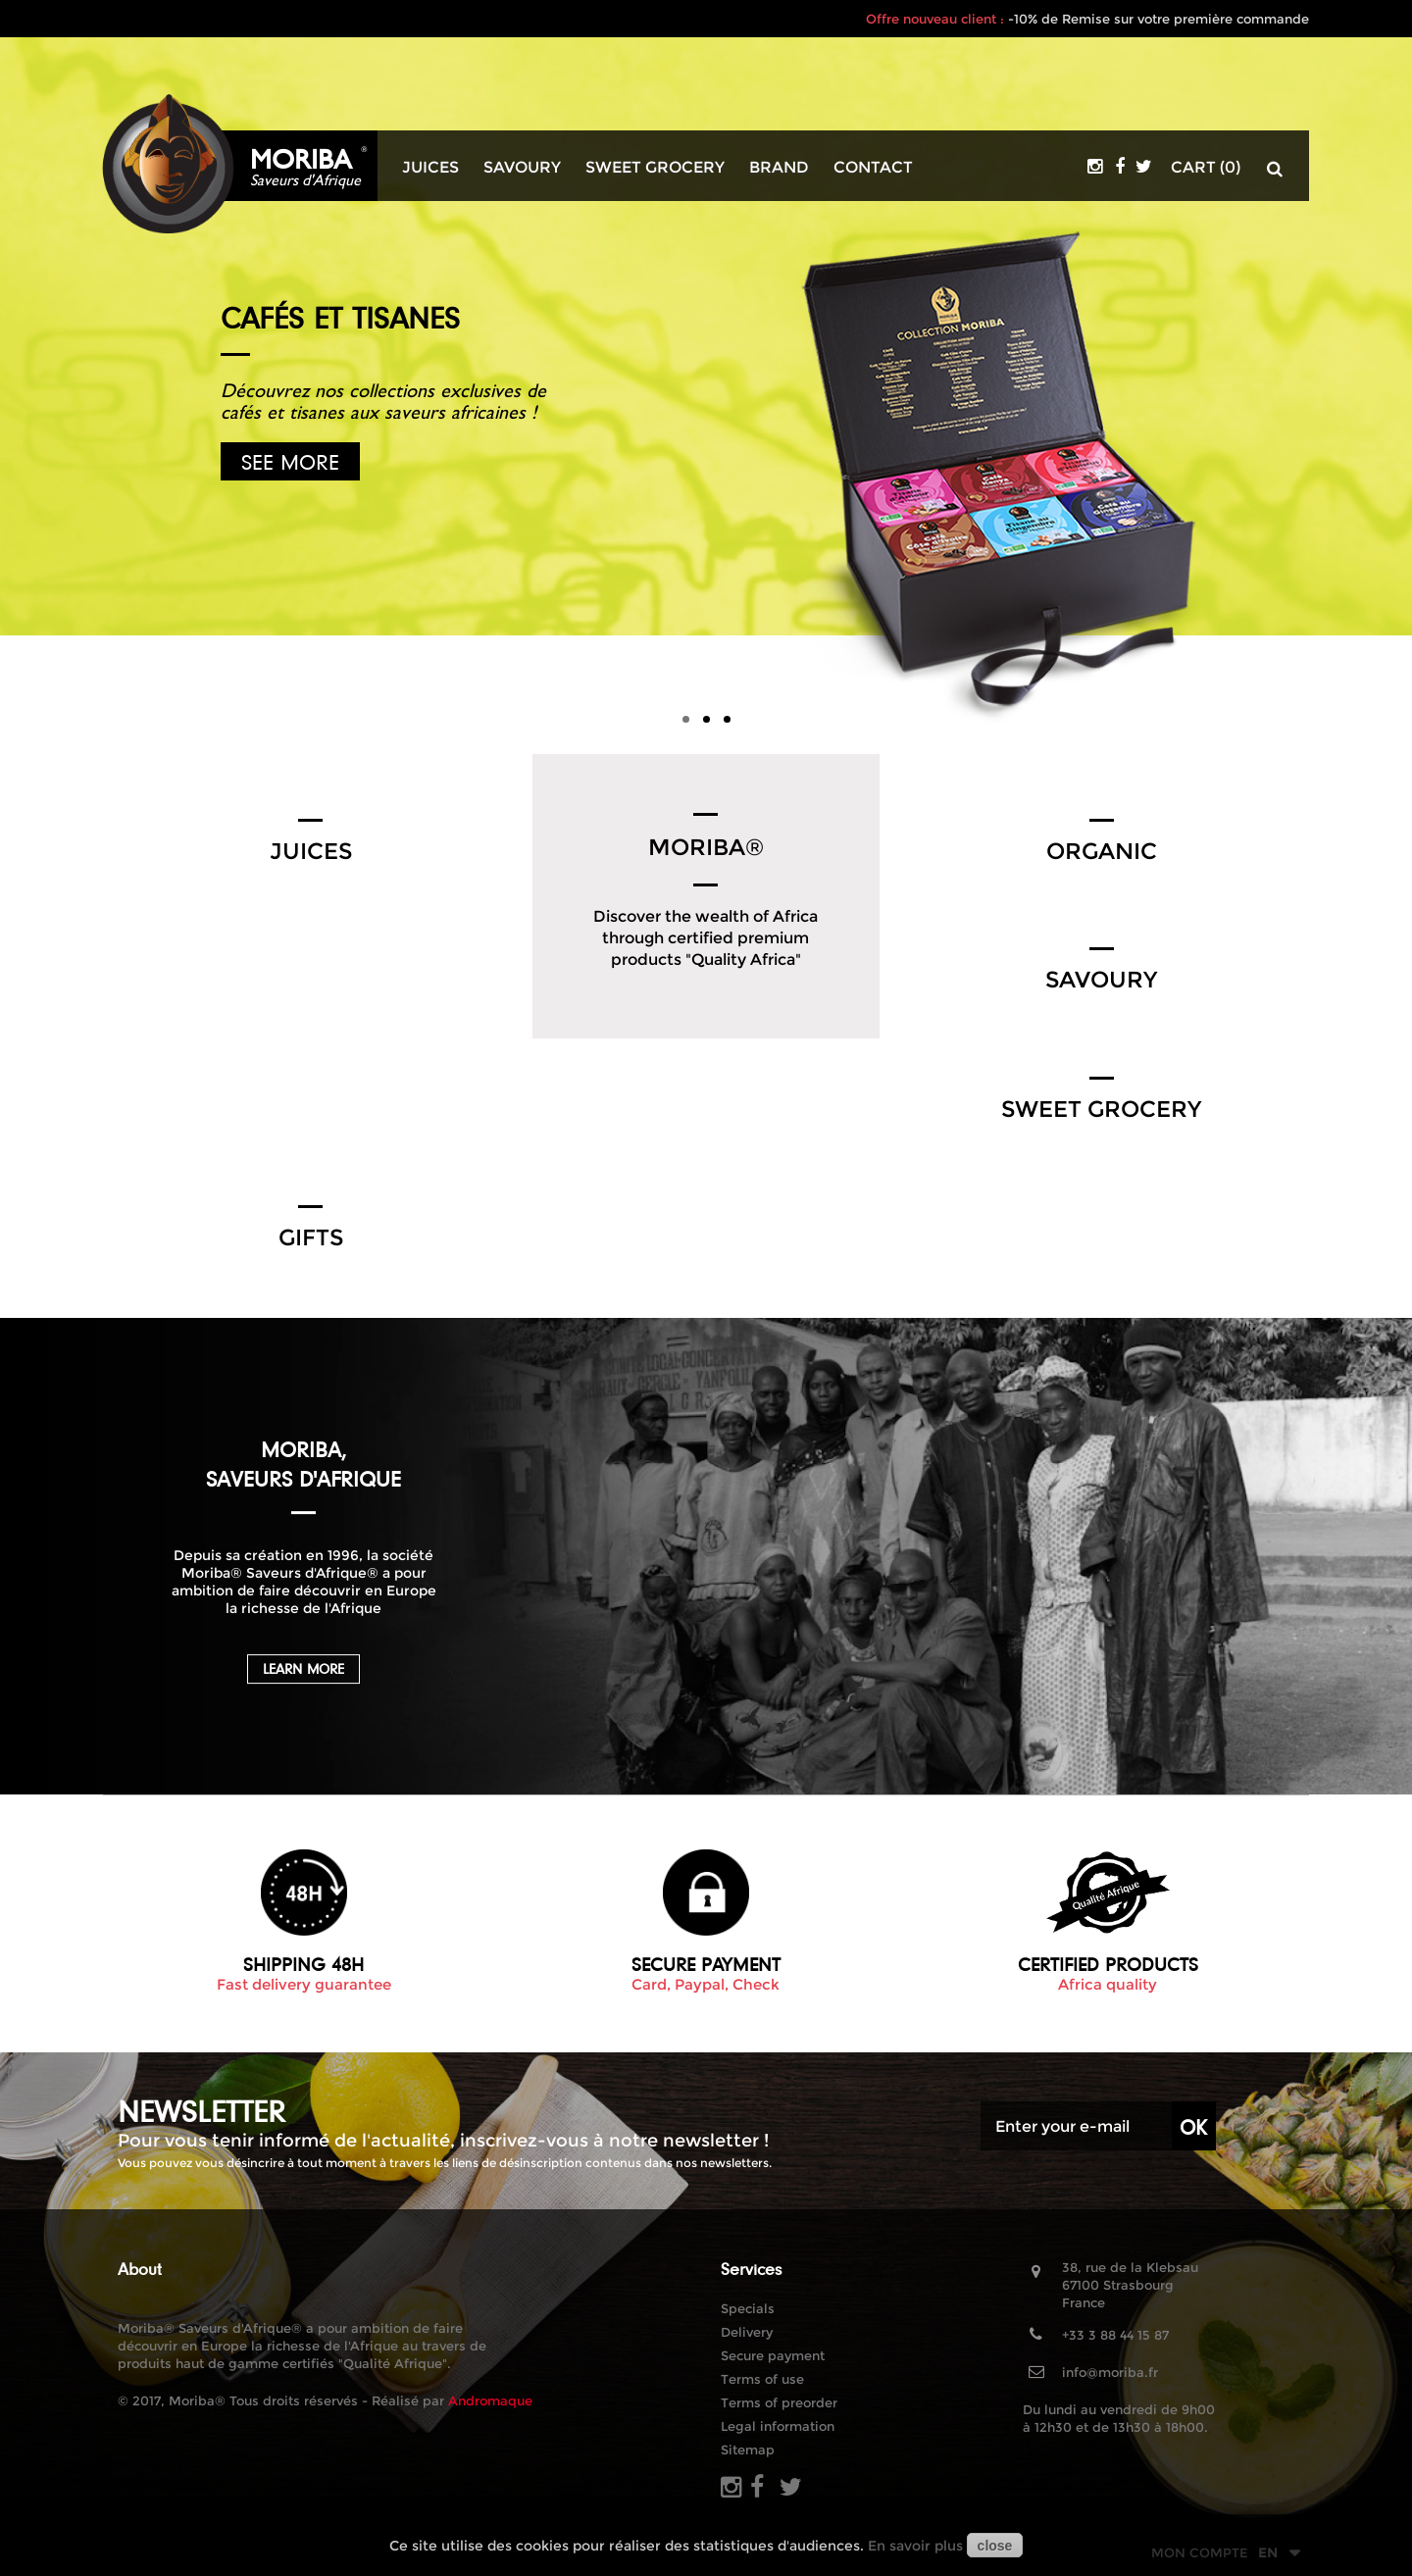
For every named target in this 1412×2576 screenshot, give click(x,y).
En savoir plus (915, 2545)
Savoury (522, 168)
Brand (779, 168)
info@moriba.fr (1110, 2372)
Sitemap (748, 2449)
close (995, 2545)
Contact (873, 168)
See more (290, 461)
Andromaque (490, 2400)
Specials (748, 2308)
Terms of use (762, 2379)
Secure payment (773, 2355)
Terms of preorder (779, 2402)
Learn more (303, 1669)
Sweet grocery (655, 168)
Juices (430, 168)
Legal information (777, 2426)
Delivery (747, 2332)
